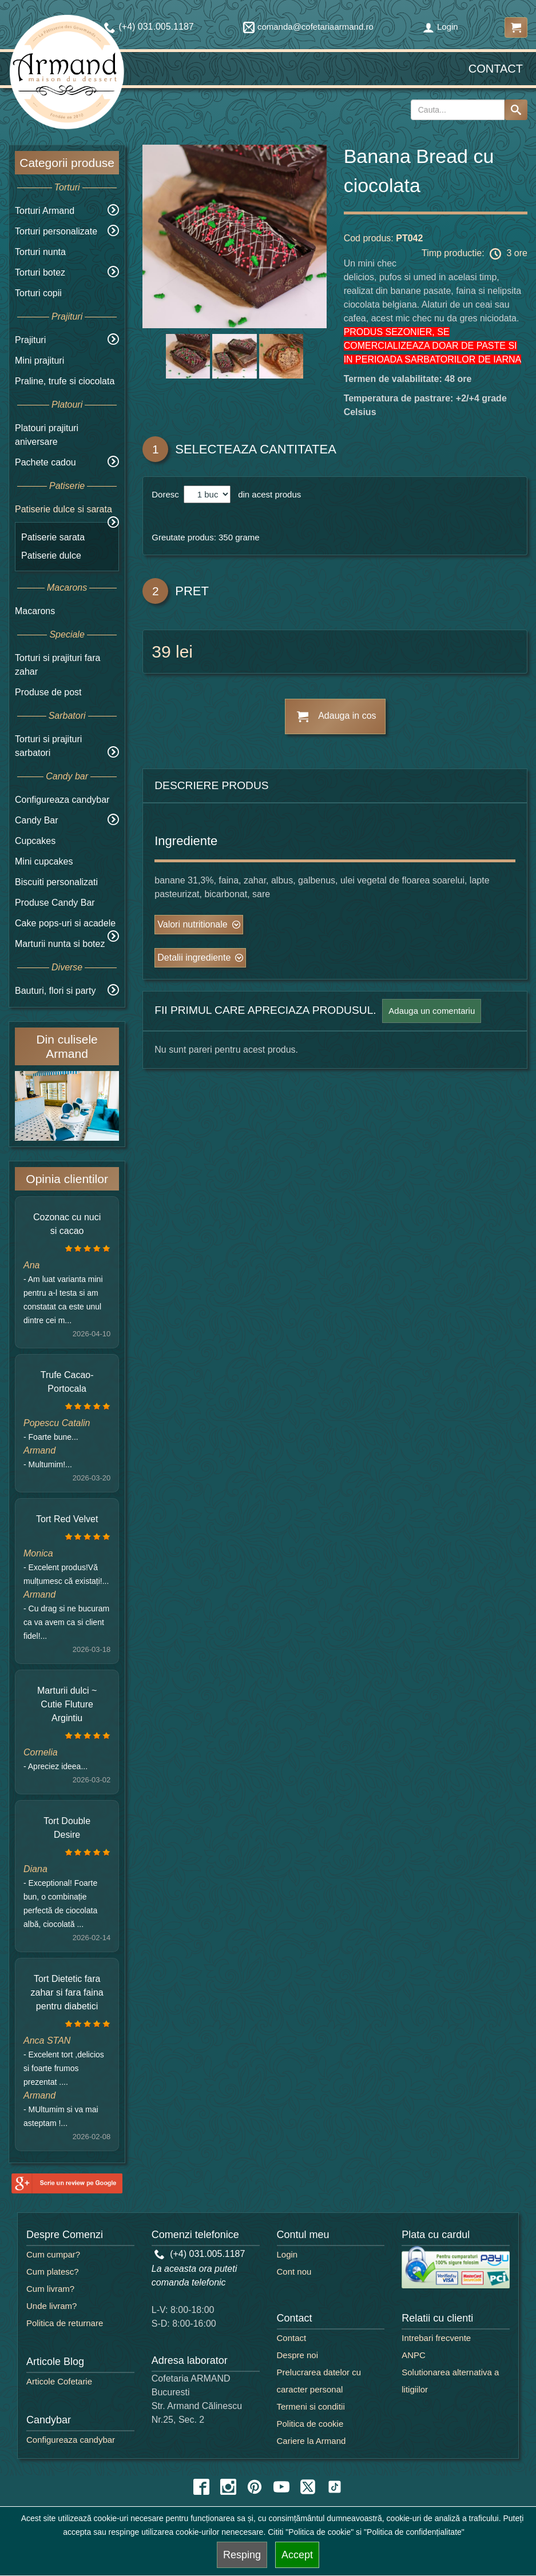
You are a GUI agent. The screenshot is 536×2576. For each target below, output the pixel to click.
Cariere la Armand (311, 2441)
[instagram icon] (228, 2487)
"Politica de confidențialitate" (414, 2532)
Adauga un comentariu (431, 1011)
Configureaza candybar (62, 800)
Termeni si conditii (311, 2406)
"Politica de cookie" (319, 2532)
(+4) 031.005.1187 (199, 2254)
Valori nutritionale (192, 924)
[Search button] (516, 109)
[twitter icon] (308, 2487)
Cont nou (294, 2271)
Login (440, 26)
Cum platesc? (52, 2271)
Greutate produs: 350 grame (205, 537)
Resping (242, 2555)
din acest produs (267, 494)
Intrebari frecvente (436, 2338)
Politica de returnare (64, 2323)
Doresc (166, 494)
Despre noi (298, 2355)
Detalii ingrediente (194, 957)
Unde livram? (51, 2306)
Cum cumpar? (53, 2254)
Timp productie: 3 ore (474, 254)
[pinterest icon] (255, 2487)
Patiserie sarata (53, 537)
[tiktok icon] (335, 2487)
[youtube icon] (281, 2487)
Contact (495, 68)
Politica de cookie (310, 2423)
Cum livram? (50, 2289)
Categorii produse (66, 162)
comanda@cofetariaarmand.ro (308, 26)
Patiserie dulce (51, 555)
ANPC (414, 2355)
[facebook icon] (201, 2487)
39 (161, 651)
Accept (297, 2555)
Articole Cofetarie (59, 2381)
